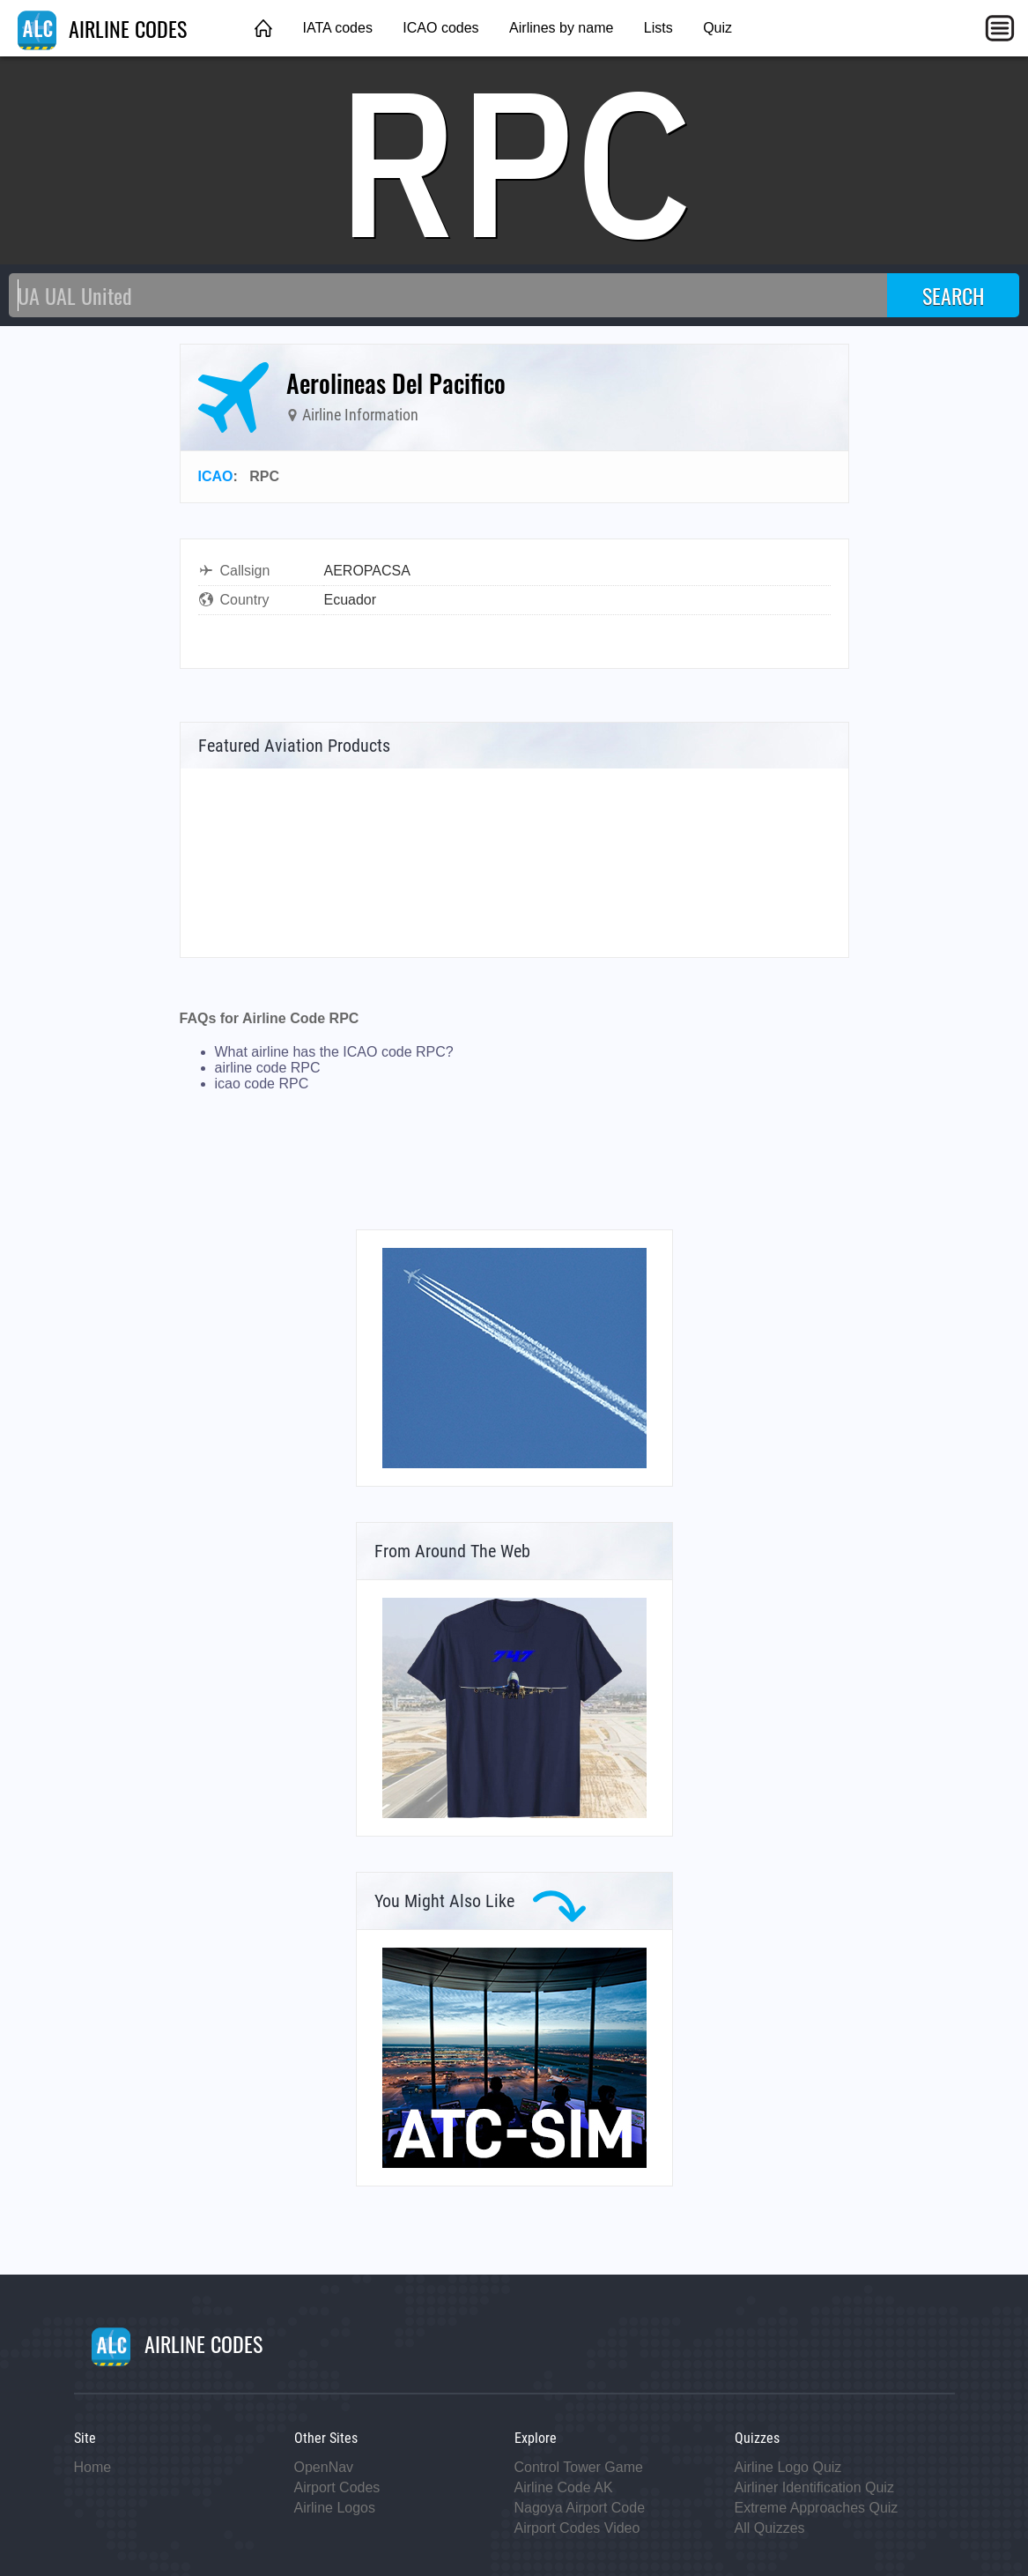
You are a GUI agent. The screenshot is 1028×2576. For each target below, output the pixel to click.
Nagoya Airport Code (580, 2507)
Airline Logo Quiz (788, 2467)
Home (93, 2467)
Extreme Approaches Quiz (817, 2507)
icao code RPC (262, 1083)
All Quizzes (770, 2527)
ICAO (215, 476)
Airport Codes (337, 2487)
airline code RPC (268, 1067)
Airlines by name (561, 27)
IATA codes (337, 27)
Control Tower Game (578, 2467)
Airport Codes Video (577, 2527)
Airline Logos (335, 2507)
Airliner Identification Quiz (814, 2487)
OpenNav (324, 2467)
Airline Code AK (563, 2487)
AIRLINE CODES (102, 28)
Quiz (717, 27)
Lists (658, 27)
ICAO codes (440, 27)
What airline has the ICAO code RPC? (334, 1051)
